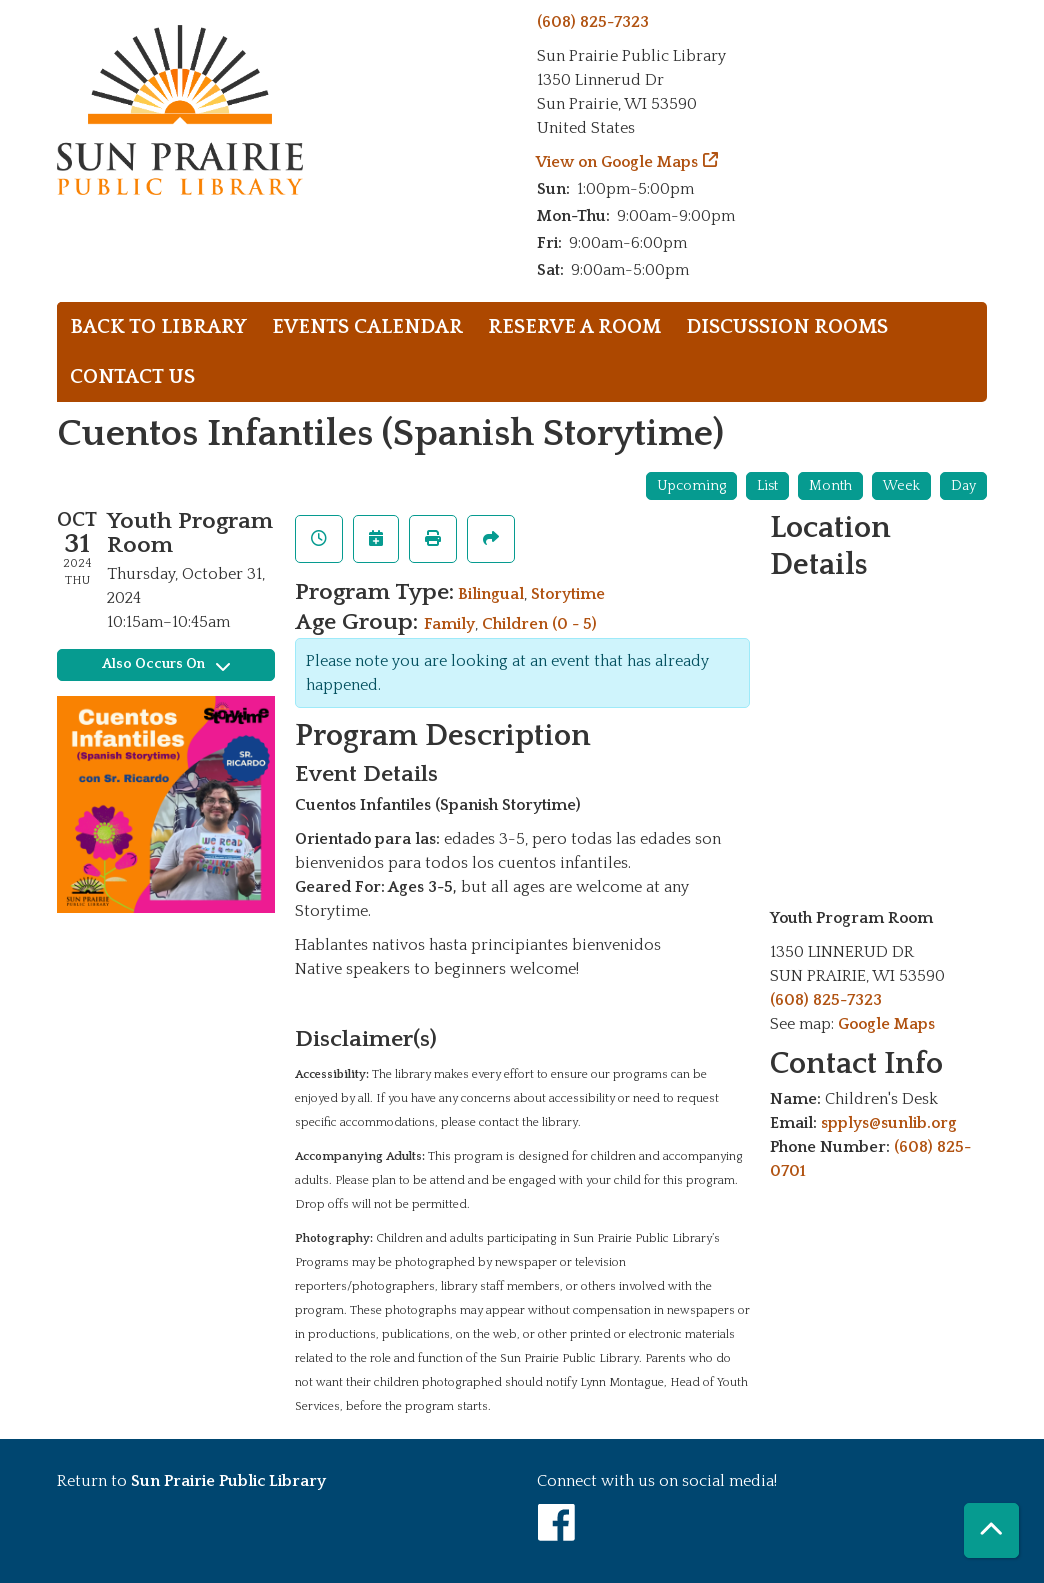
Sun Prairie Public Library (228, 1481)
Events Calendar (367, 327)
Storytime (568, 594)
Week (901, 486)
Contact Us (132, 377)
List (767, 486)
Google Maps (886, 1024)
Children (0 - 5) (539, 624)
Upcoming (691, 486)
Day (963, 486)
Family (449, 624)
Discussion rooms (787, 327)
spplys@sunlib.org (889, 1123)
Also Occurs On (166, 664)
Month (830, 486)
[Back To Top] (991, 1530)
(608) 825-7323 (593, 22)
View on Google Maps (617, 162)
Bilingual (491, 594)
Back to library (158, 327)
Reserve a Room (574, 327)
